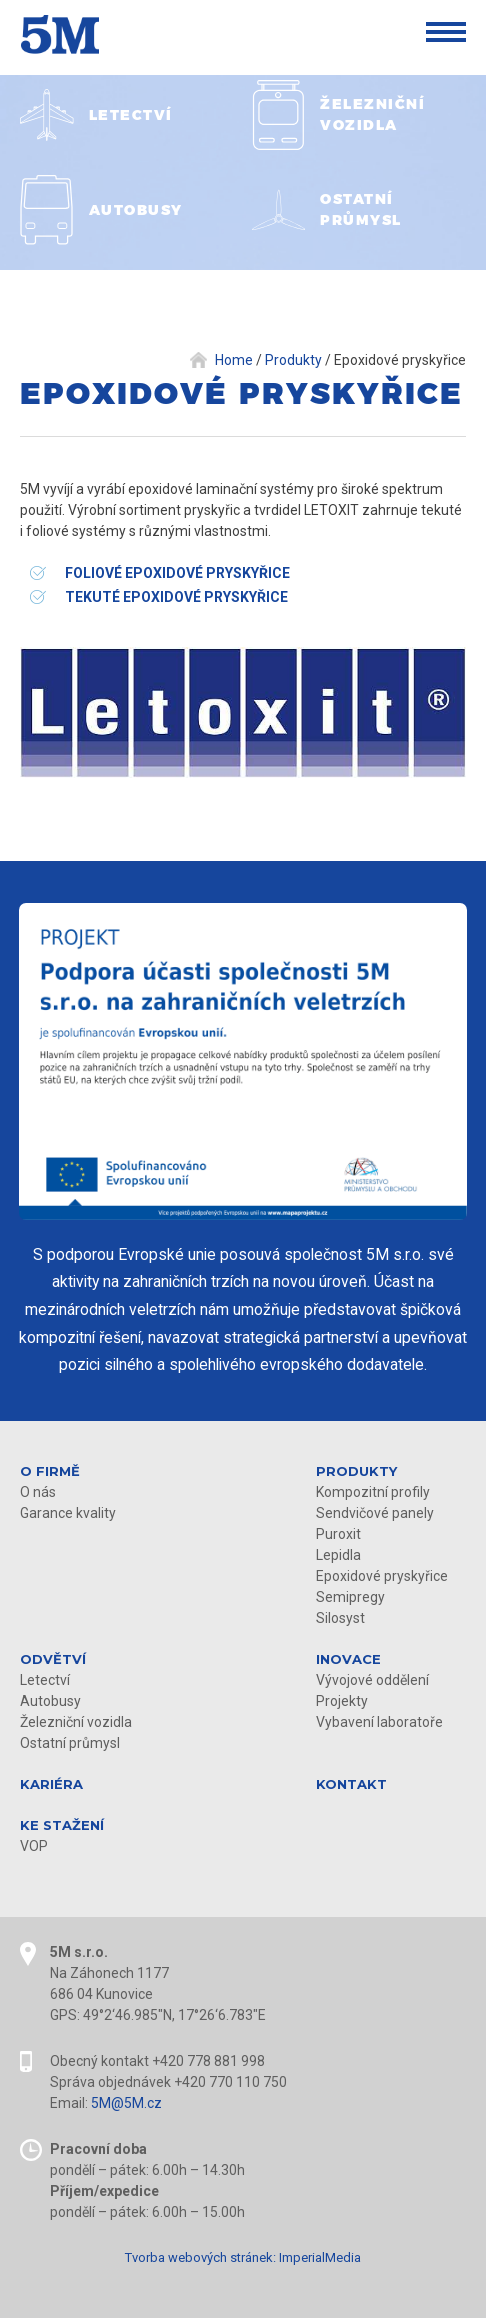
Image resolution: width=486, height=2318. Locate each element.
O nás (38, 1492)
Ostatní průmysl (70, 1743)
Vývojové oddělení (372, 1680)
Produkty (356, 1471)
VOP (34, 1846)
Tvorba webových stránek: (200, 2257)
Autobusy (50, 1701)
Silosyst (340, 1618)
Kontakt (351, 1784)
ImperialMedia (320, 2257)
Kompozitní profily (373, 1492)
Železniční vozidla (76, 1722)
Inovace (348, 1659)
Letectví (45, 1680)
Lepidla (338, 1555)
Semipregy (350, 1597)
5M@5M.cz (126, 2103)
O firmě (50, 1471)
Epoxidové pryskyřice (382, 1576)
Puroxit (338, 1534)
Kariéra (51, 1784)
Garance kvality (68, 1513)
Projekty (342, 1701)
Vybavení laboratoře (379, 1722)
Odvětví (53, 1659)
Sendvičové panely (375, 1513)
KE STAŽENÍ (62, 1825)
